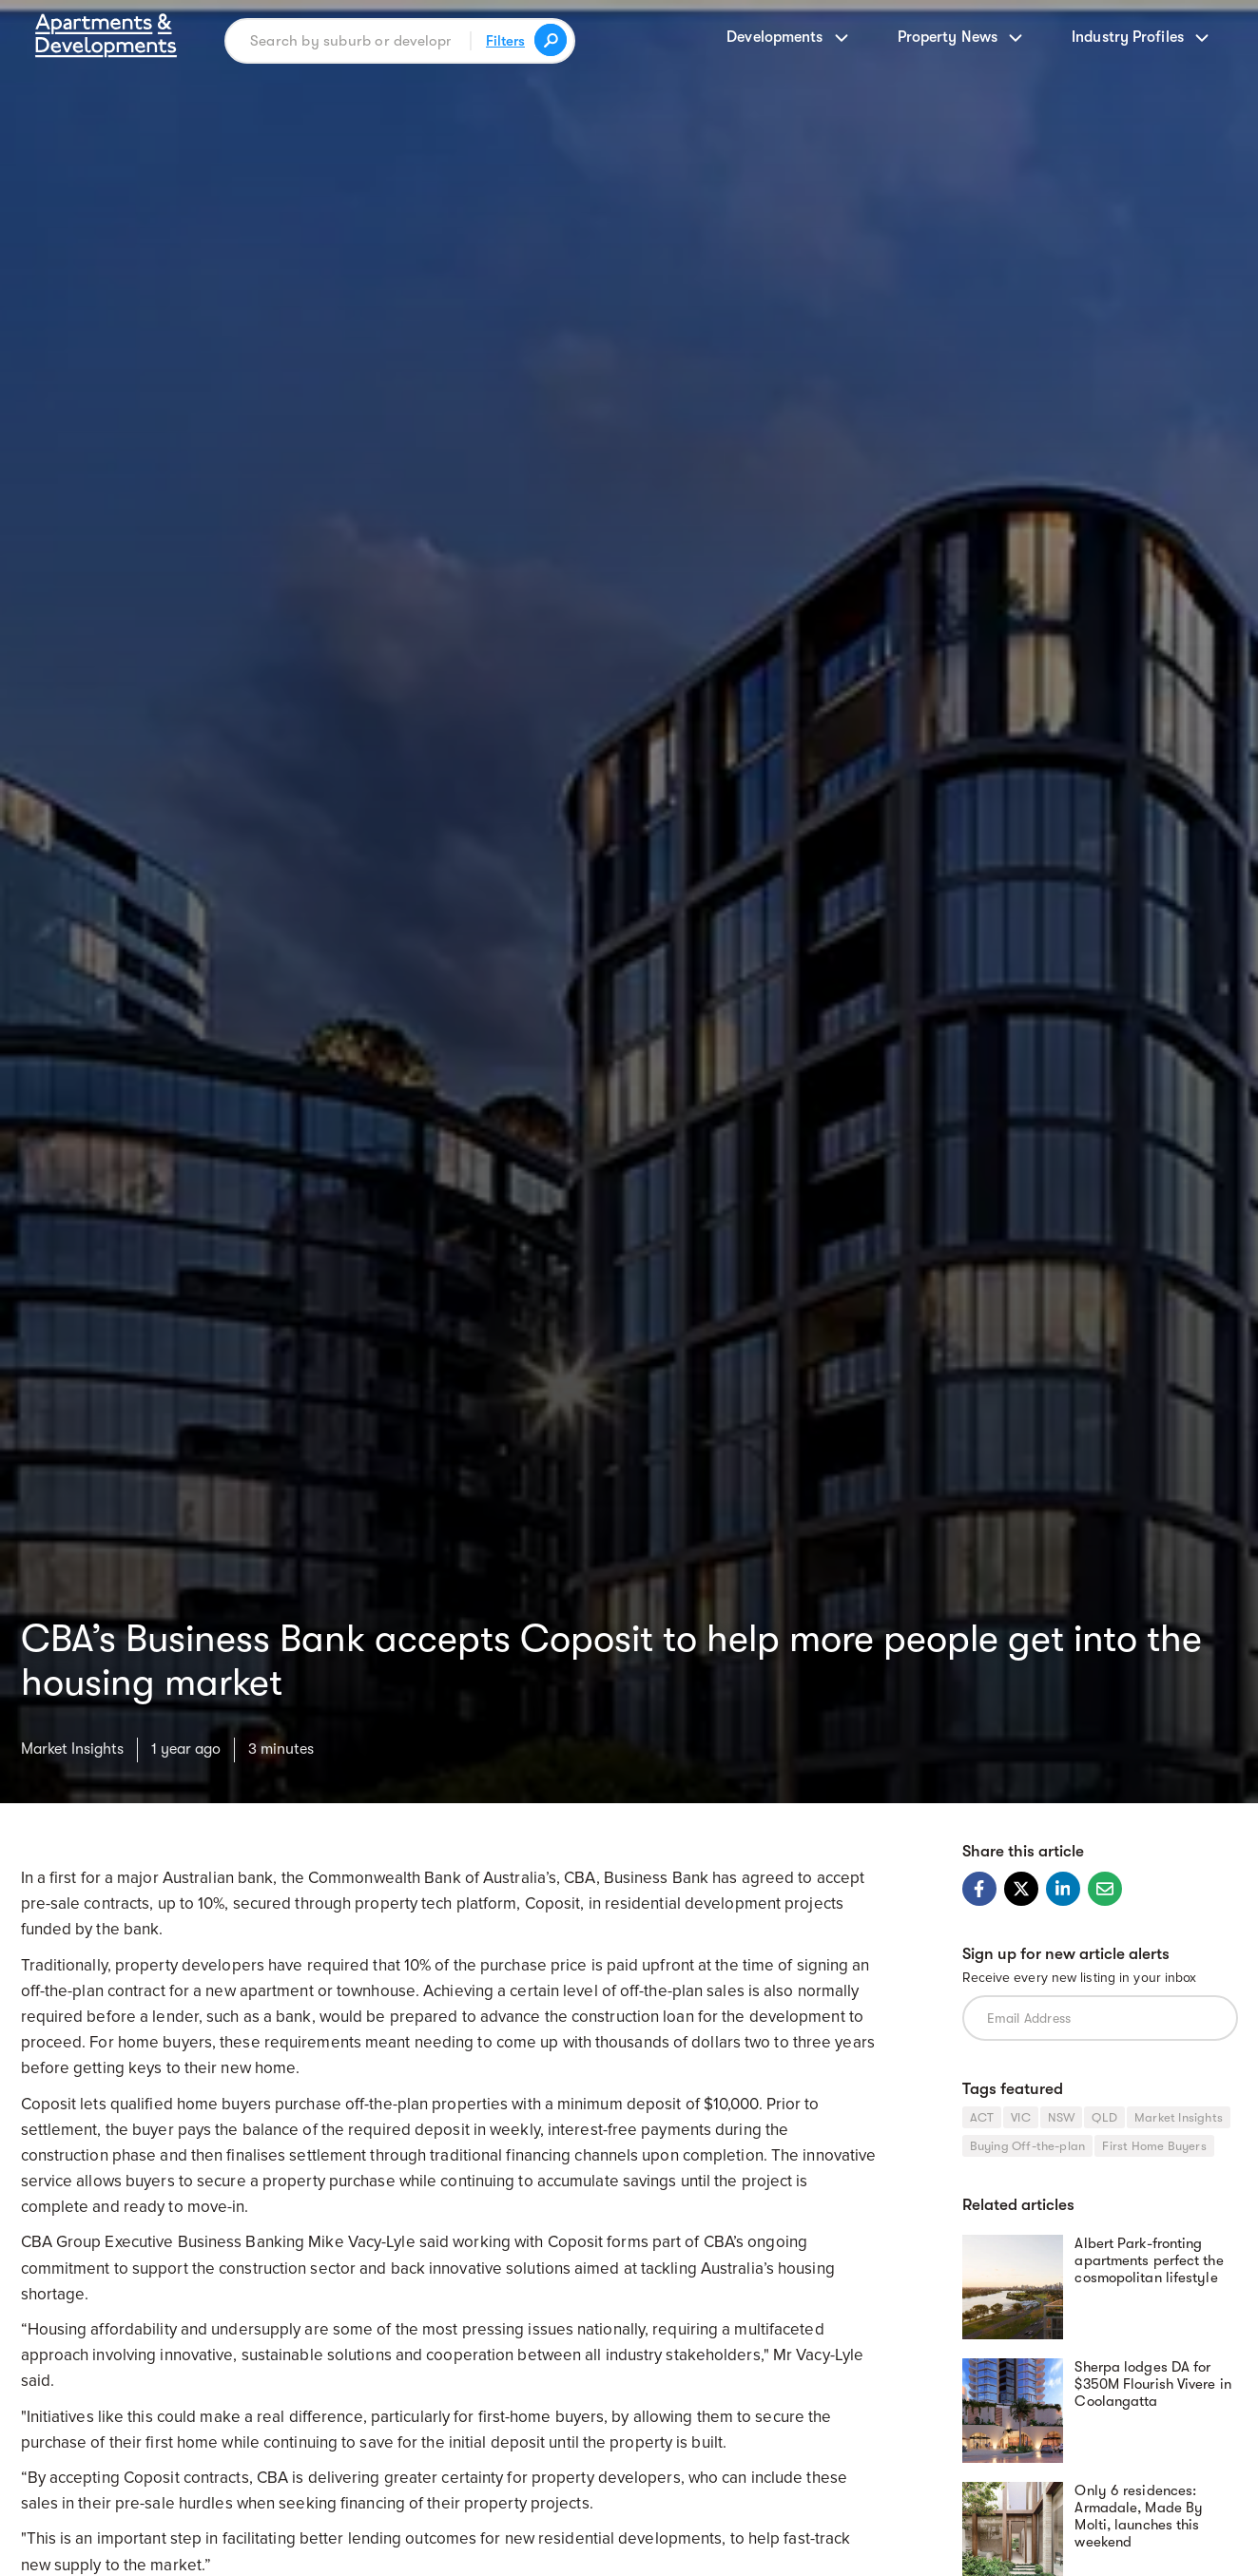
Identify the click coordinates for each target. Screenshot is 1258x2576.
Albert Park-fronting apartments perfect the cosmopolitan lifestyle (1148, 2260)
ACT (982, 2117)
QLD (1104, 2117)
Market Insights (72, 1749)
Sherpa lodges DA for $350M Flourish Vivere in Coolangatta (1152, 2384)
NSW (1061, 2117)
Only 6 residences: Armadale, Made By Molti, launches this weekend (1138, 2516)
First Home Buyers (1154, 2146)
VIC (1021, 2117)
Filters (505, 40)
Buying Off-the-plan (1028, 2146)
